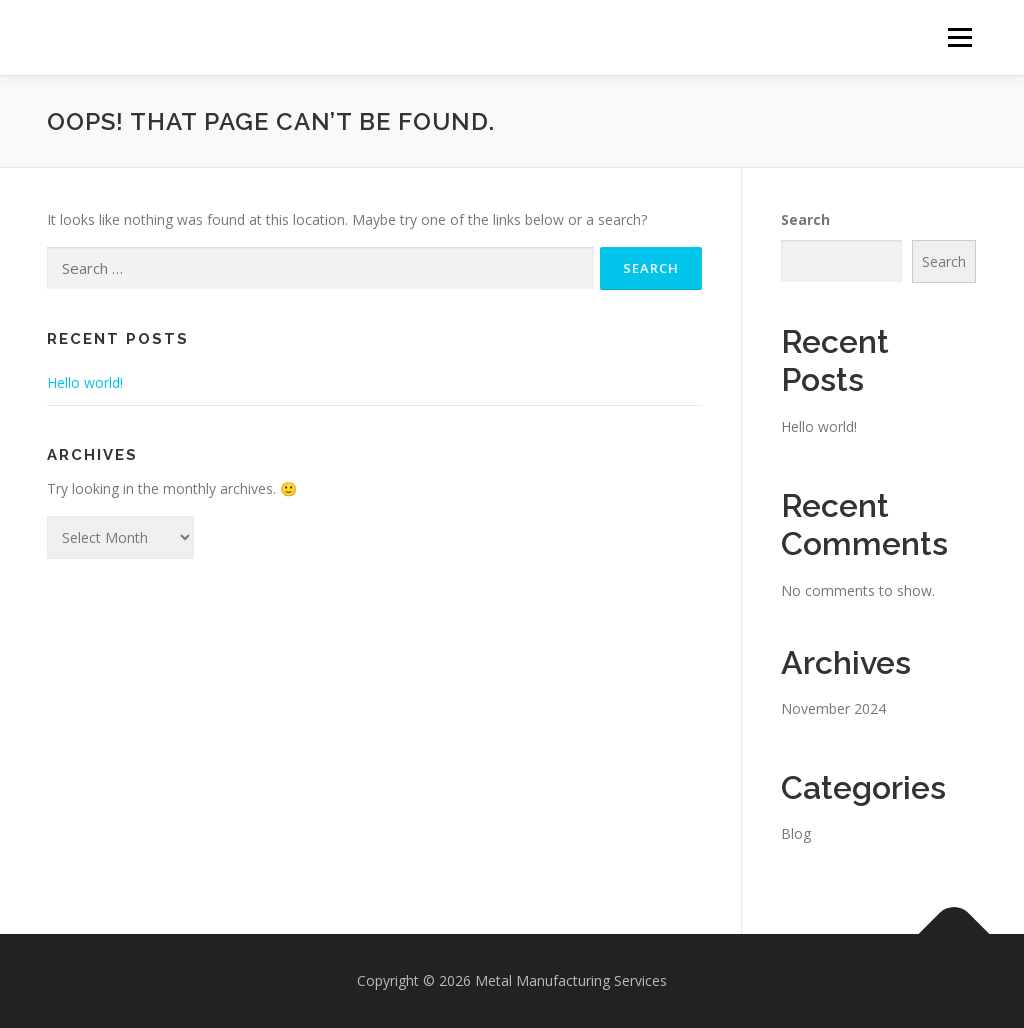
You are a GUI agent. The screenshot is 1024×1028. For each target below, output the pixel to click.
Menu (959, 37)
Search (805, 219)
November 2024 (833, 708)
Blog (796, 833)
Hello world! (85, 382)
